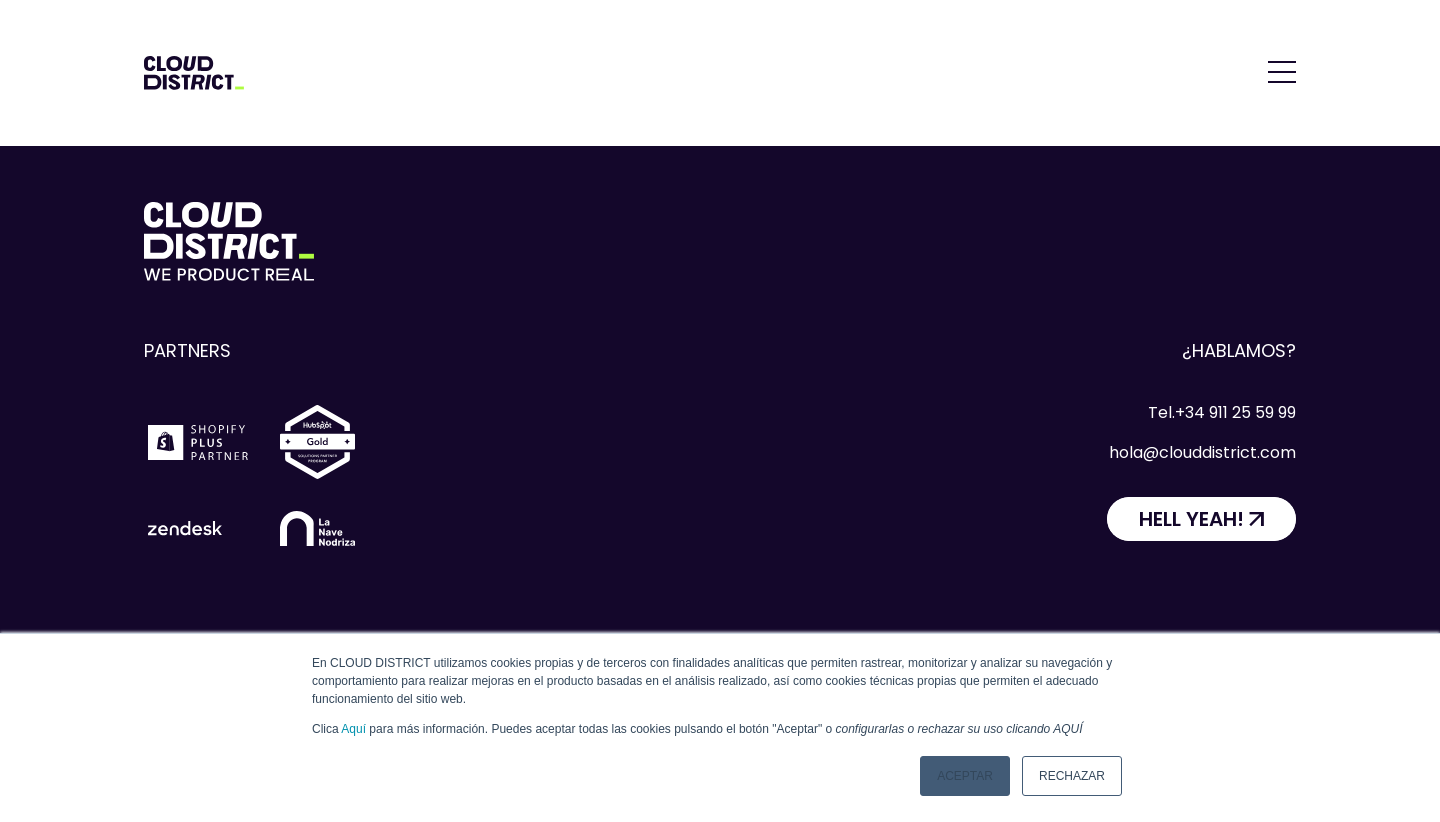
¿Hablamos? (1239, 350)
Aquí (353, 729)
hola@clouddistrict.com (1202, 452)
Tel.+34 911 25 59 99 (1222, 412)
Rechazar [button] (1072, 776)
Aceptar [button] (965, 776)
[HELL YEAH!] (1201, 519)
